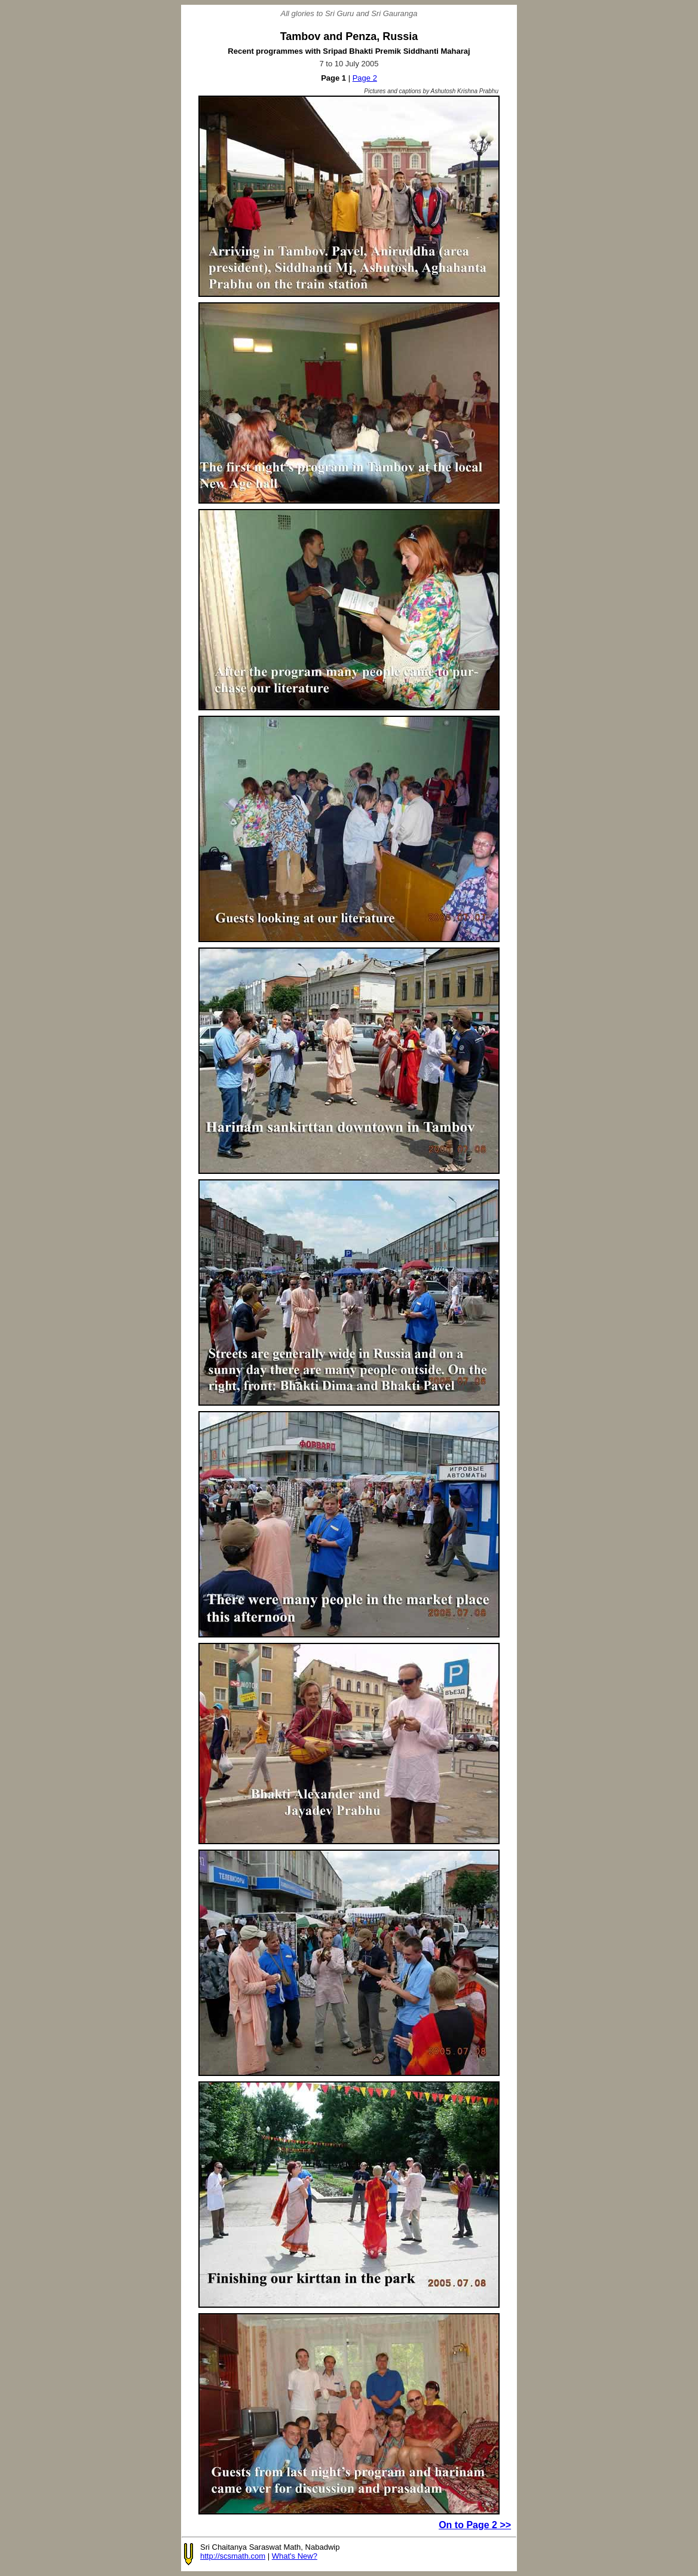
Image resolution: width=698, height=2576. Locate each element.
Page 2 (365, 77)
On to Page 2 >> (475, 2525)
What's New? (294, 2556)
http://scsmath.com (232, 2556)
